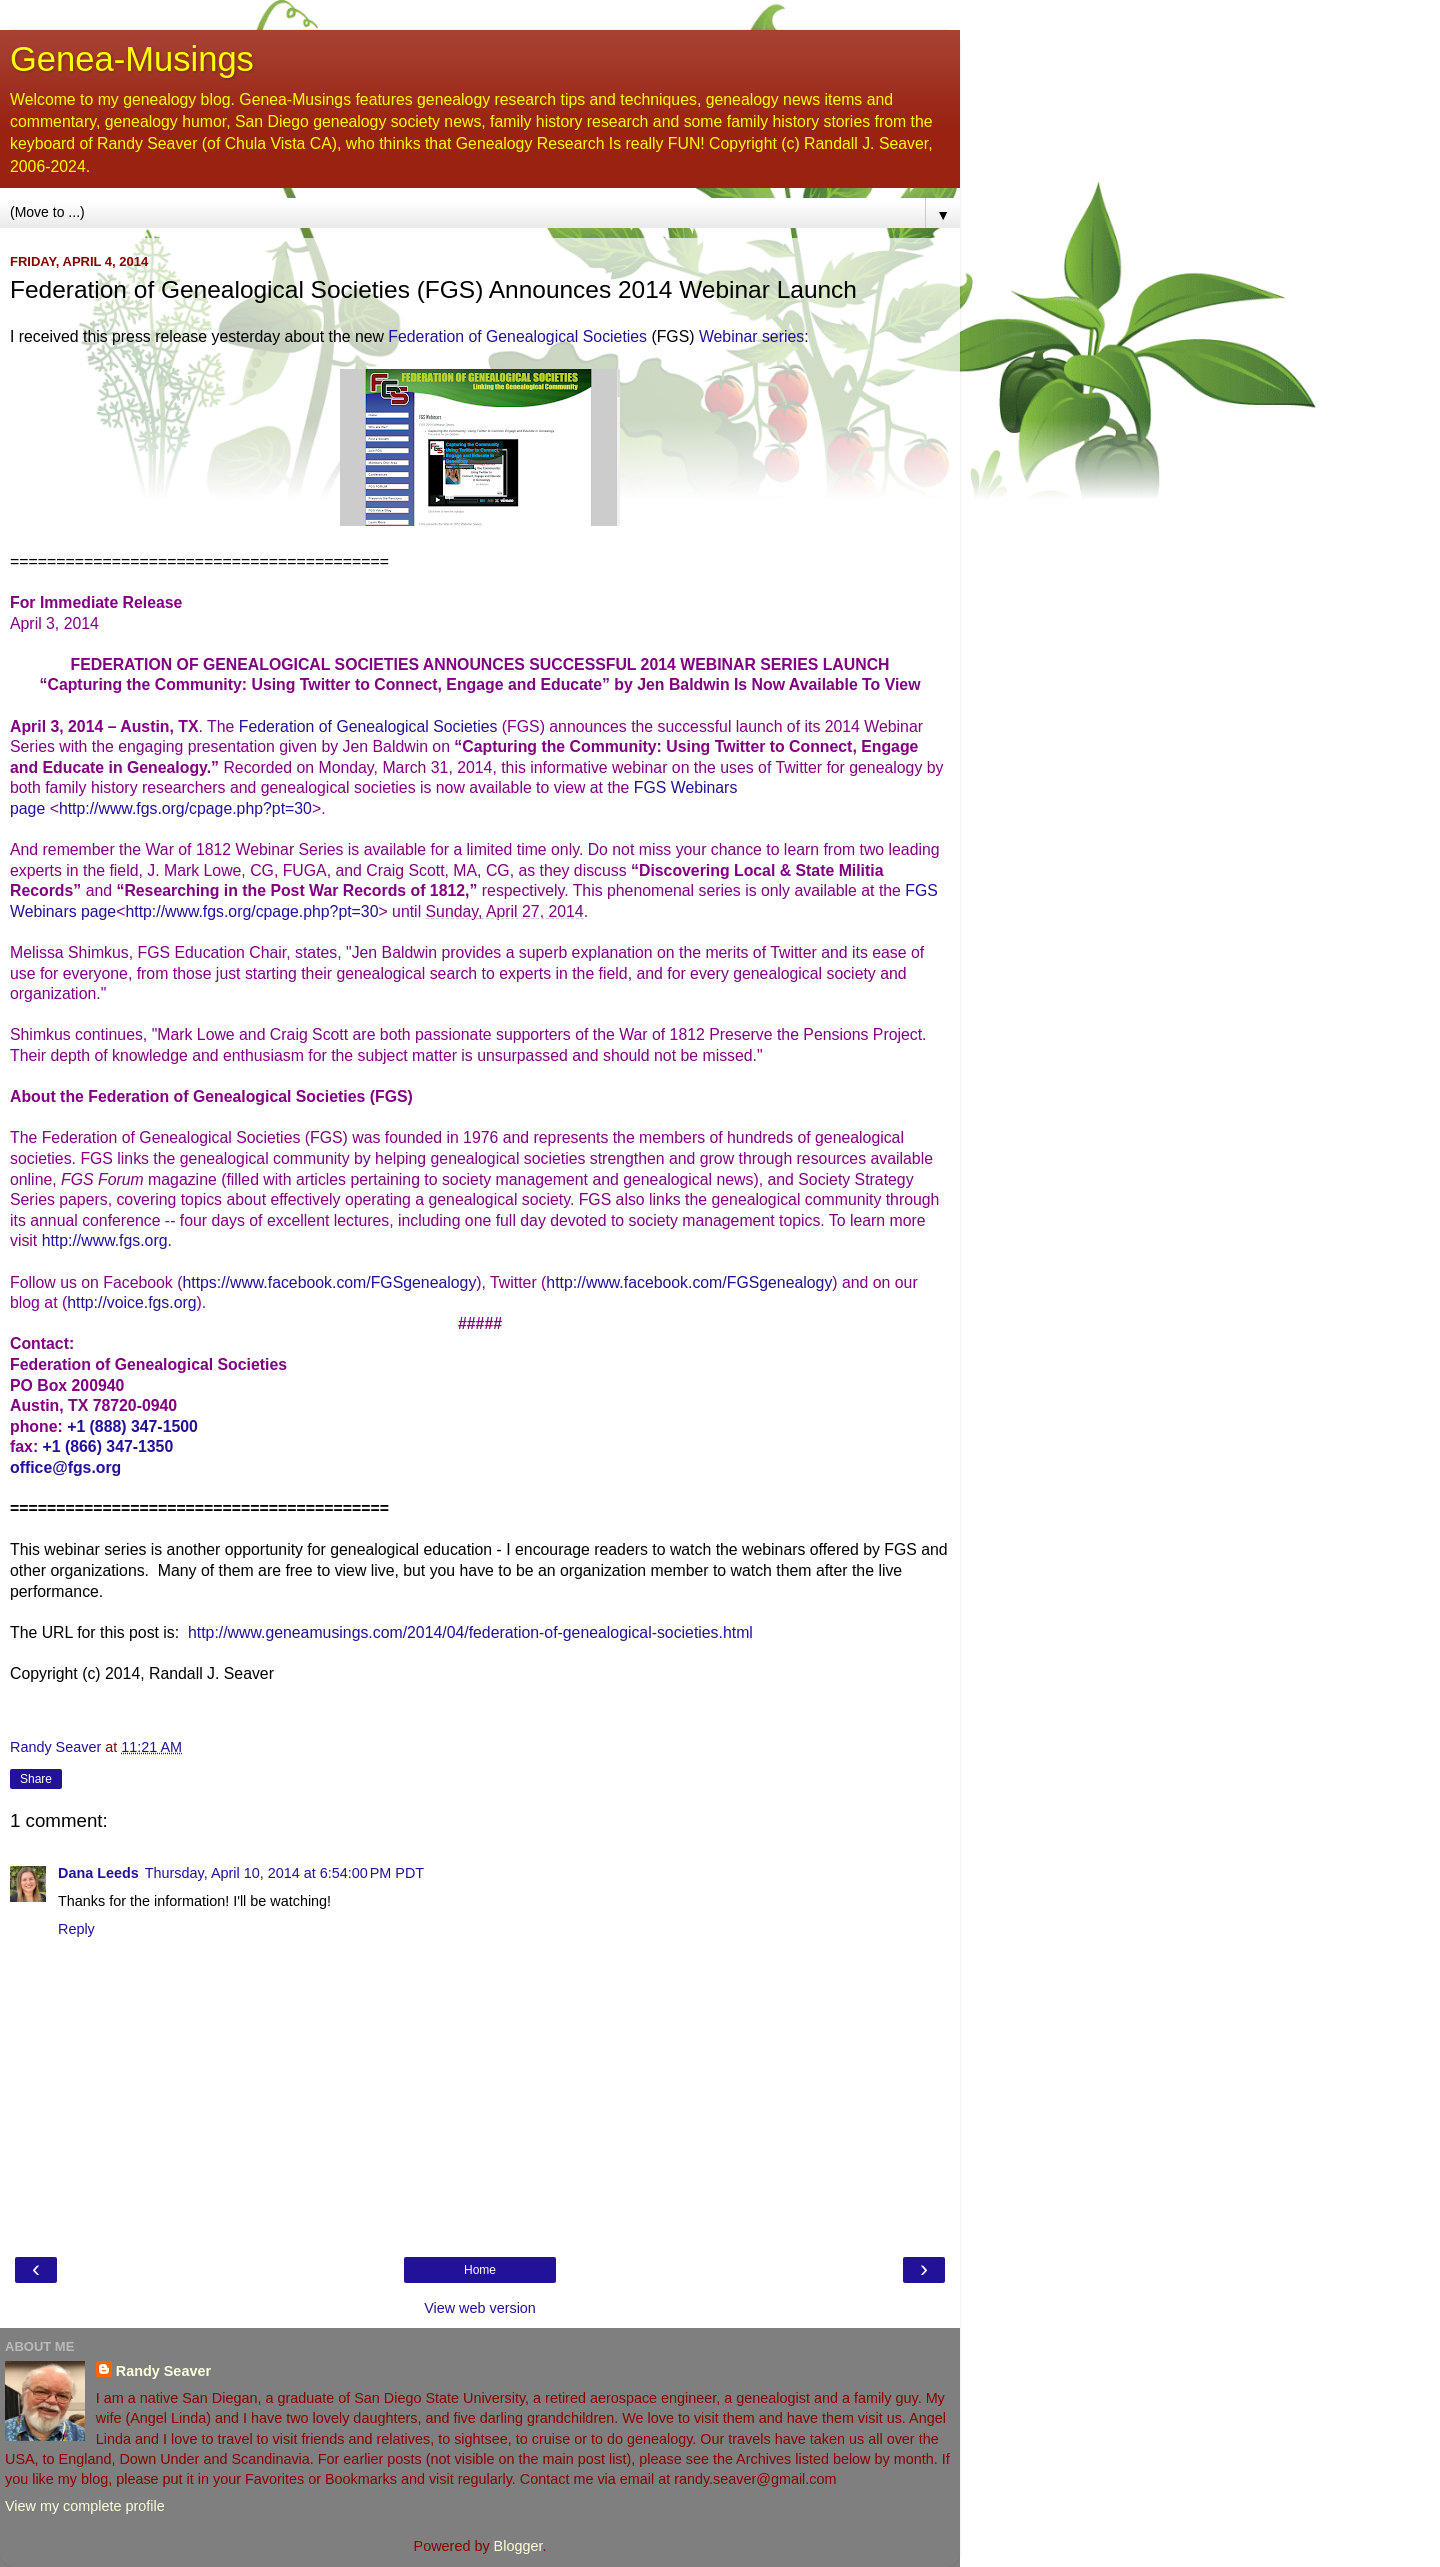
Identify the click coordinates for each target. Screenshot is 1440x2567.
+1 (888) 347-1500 (132, 1426)
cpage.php (226, 808)
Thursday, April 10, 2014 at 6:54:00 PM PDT (284, 1873)
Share (36, 1779)
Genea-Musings (132, 59)
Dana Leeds (98, 1873)
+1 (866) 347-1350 (108, 1446)
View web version (480, 2308)
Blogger (518, 2546)
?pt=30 (287, 808)
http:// (79, 808)
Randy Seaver (163, 2371)
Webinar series (751, 336)
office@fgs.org (65, 1467)
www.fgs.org (141, 808)
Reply (76, 1929)
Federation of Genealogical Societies (517, 336)
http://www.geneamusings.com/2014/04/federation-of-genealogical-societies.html (470, 1632)
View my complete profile (85, 2506)
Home (480, 2270)
